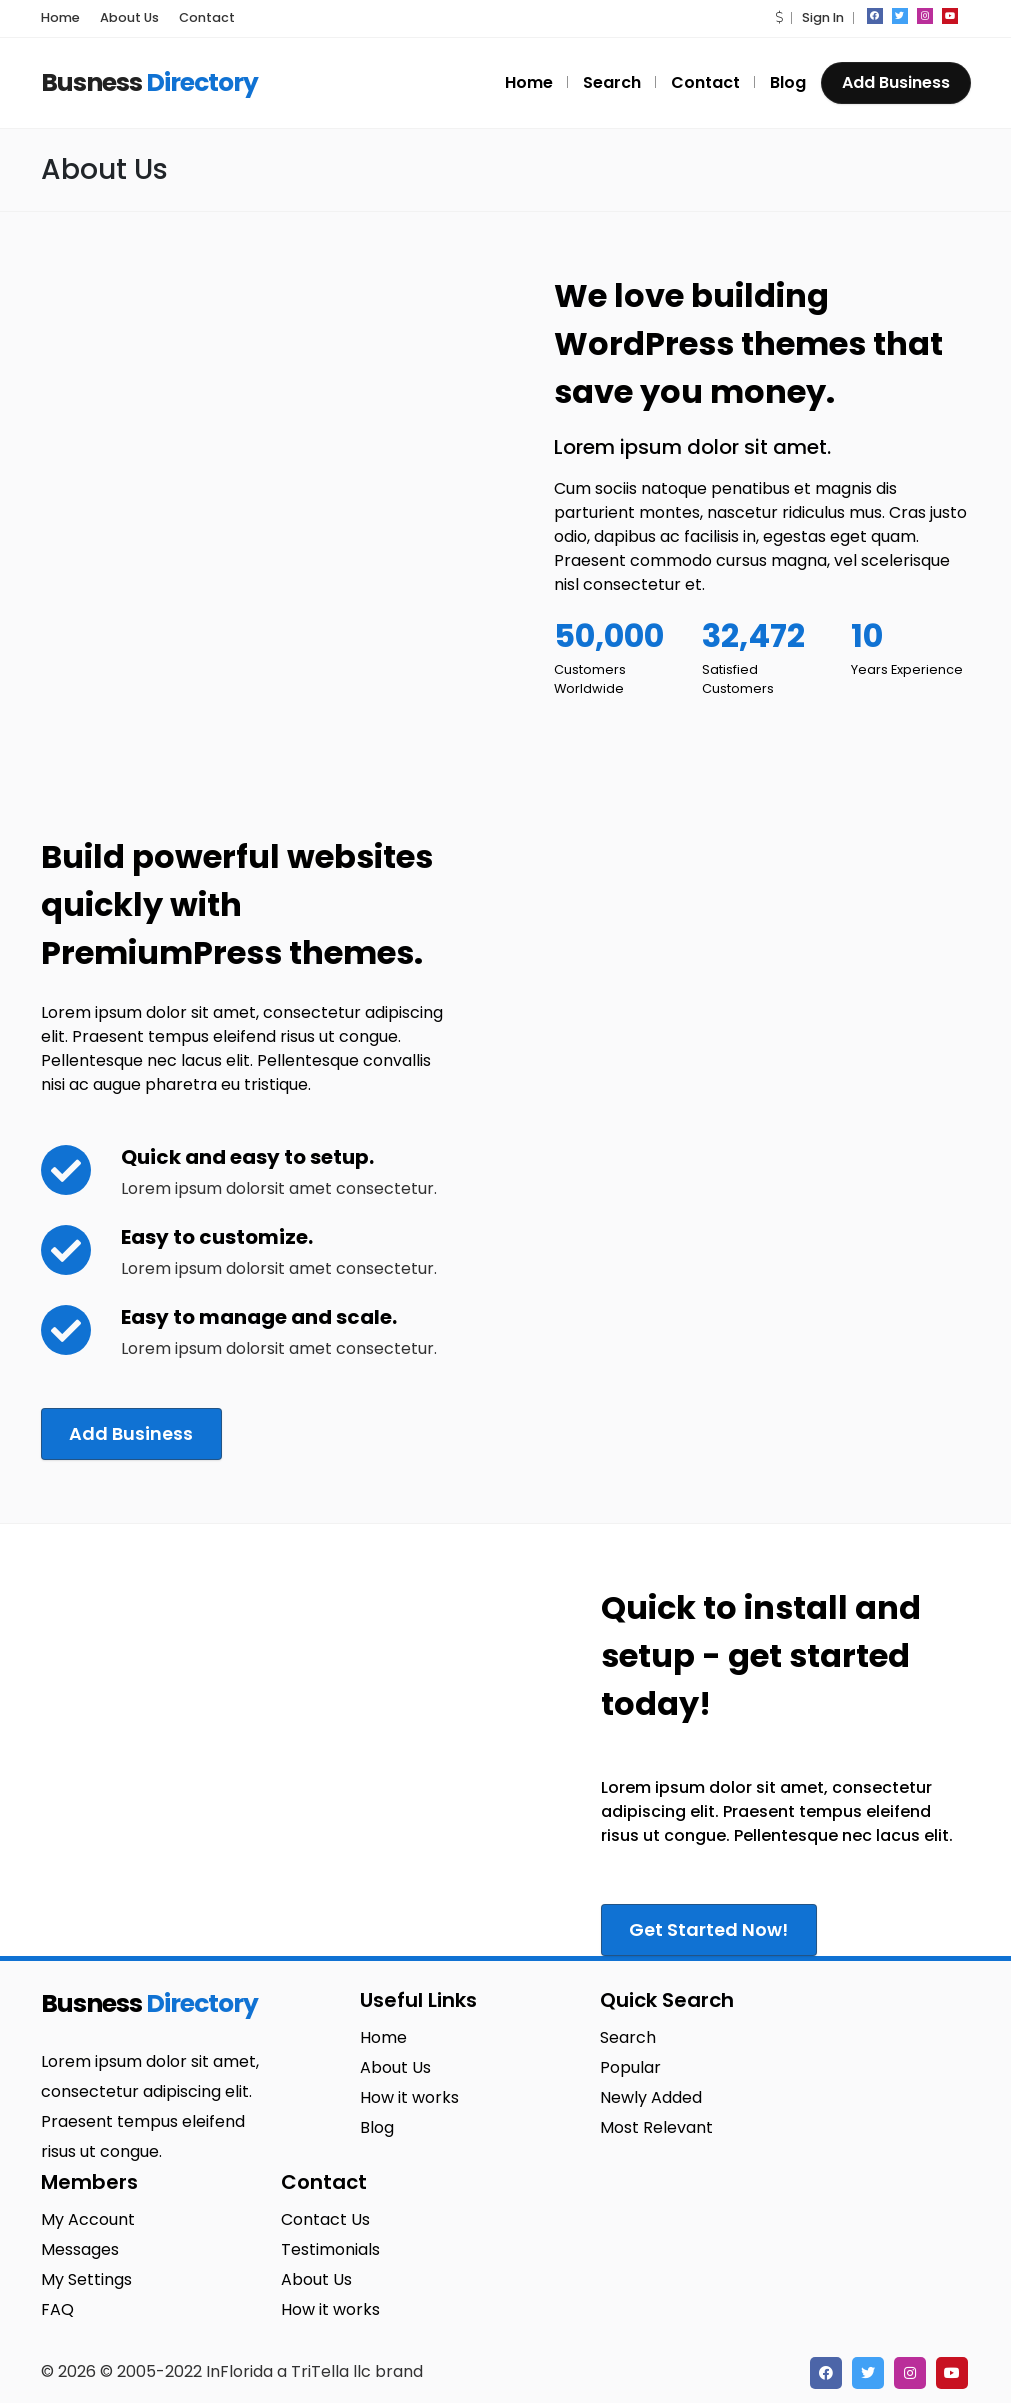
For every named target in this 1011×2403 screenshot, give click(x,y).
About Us (129, 17)
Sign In (823, 17)
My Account (88, 2217)
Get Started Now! (712, 1927)
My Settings (86, 2277)
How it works (409, 2095)
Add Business (896, 82)
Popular (630, 2065)
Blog (788, 82)
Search (612, 82)
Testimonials (330, 2247)
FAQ (57, 2307)
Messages (80, 2247)
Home (60, 17)
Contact (207, 17)
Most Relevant (656, 2125)
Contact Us (325, 2217)
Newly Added (651, 2095)
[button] (779, 17)
